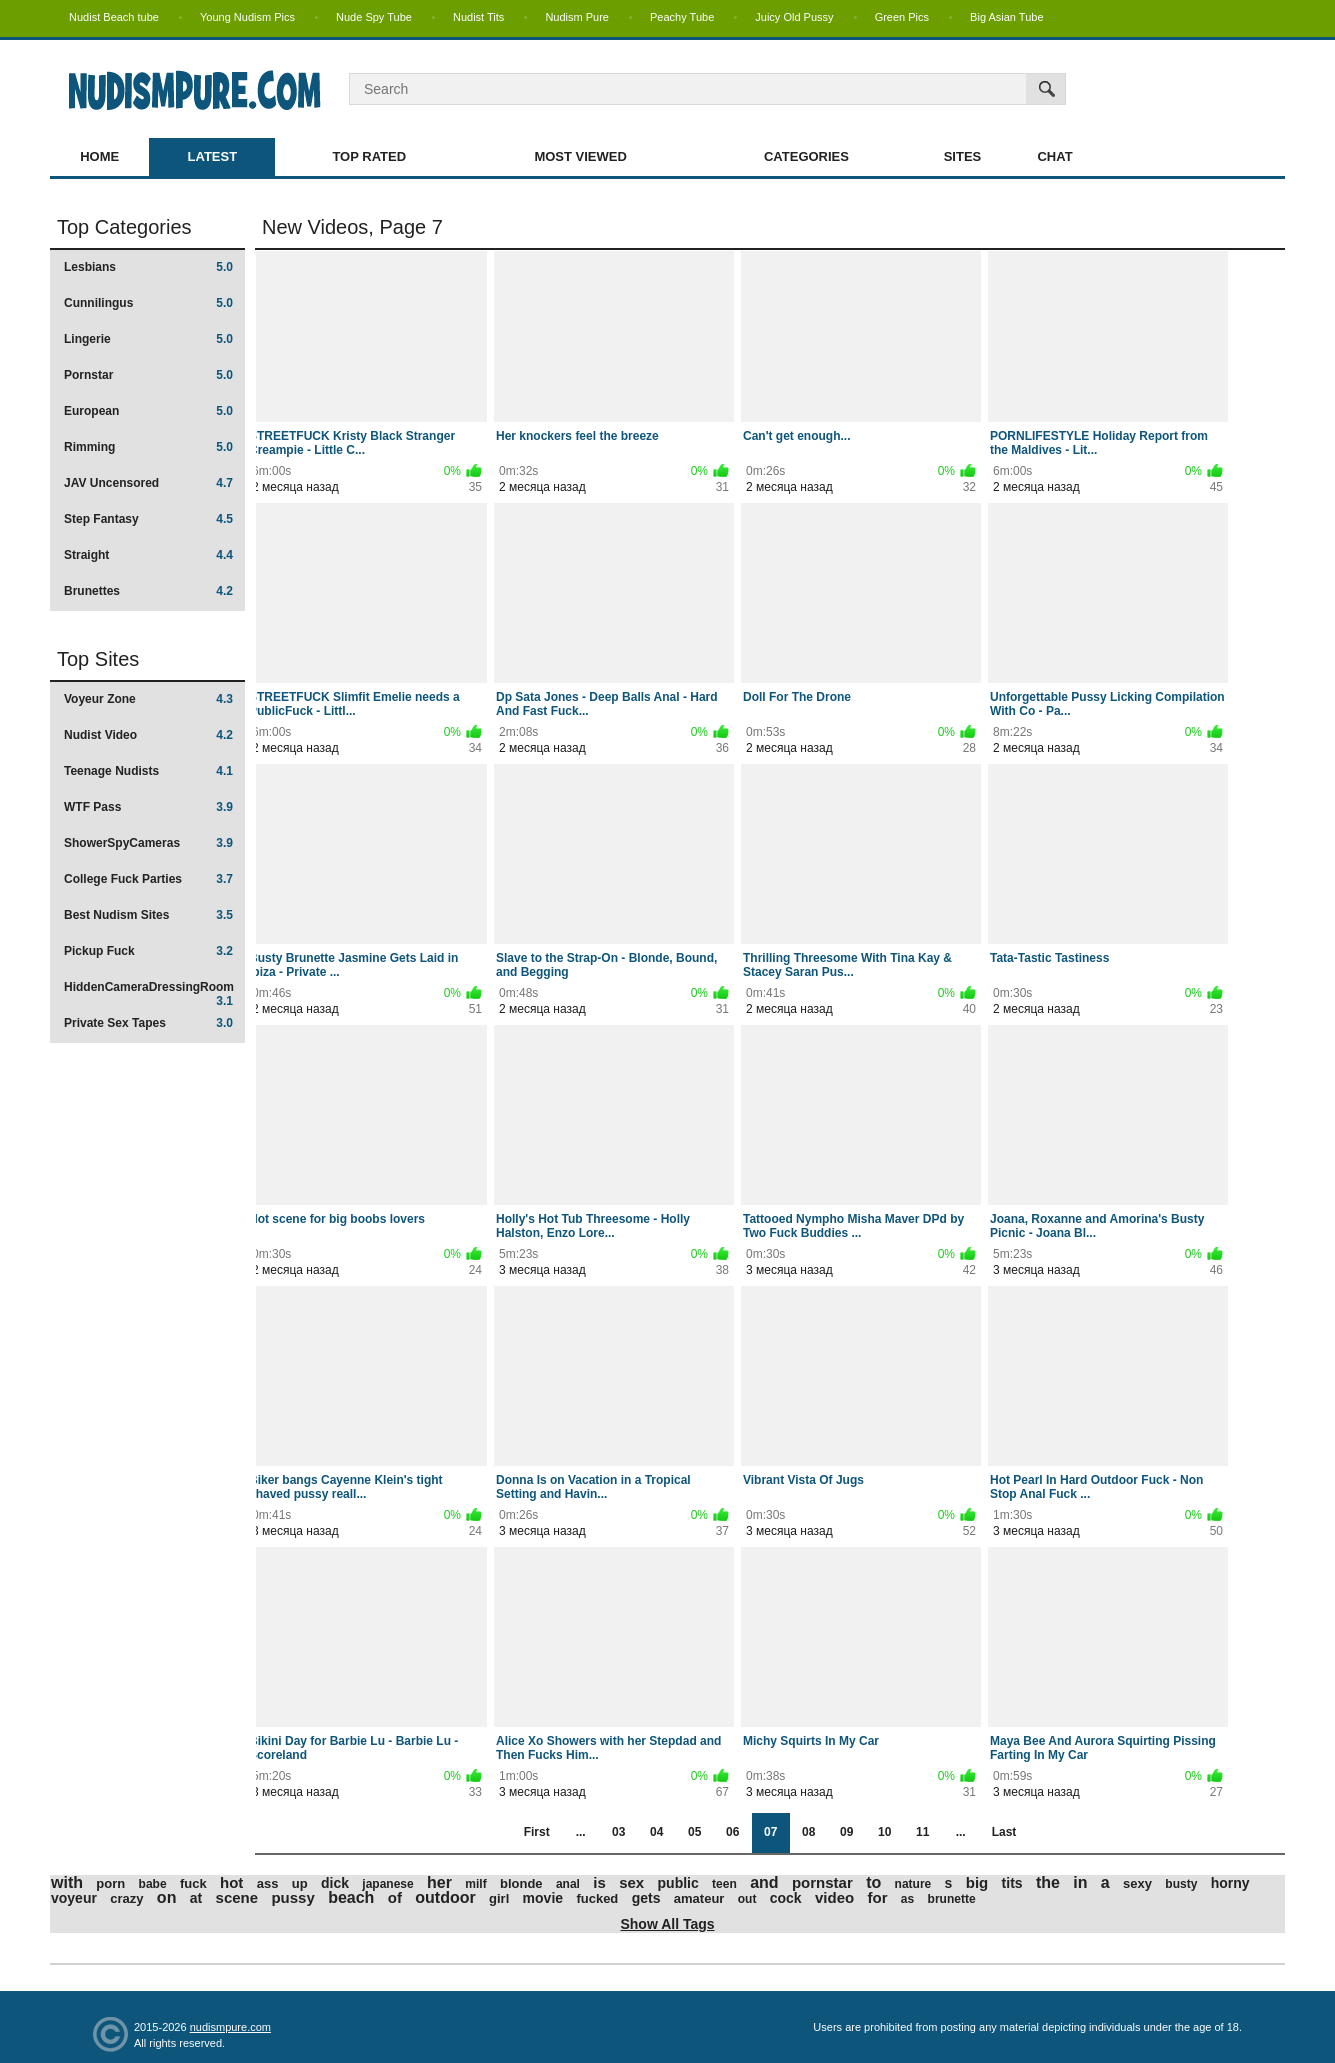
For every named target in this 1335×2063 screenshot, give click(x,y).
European (148, 411)
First (537, 1832)
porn (110, 1883)
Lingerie (148, 339)
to (873, 1882)
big (977, 1882)
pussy (292, 1897)
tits (1012, 1883)
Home (99, 156)
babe (153, 1884)
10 (884, 1832)
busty (1181, 1884)
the (1048, 1882)
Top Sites (98, 659)
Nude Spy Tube (374, 17)
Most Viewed (580, 156)
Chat (1054, 156)
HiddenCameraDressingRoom (149, 993)
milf (475, 1884)
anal (568, 1884)
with (67, 1882)
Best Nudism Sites (148, 915)
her (439, 1882)
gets (646, 1898)
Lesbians (148, 267)
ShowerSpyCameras (148, 843)
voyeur (74, 1898)
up (300, 1883)
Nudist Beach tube (114, 17)
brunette (952, 1899)
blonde (521, 1883)
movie (543, 1898)
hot (231, 1882)
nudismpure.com (230, 2027)
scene (237, 1897)
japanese (387, 1884)
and (764, 1882)
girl (499, 1898)
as (907, 1899)
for (878, 1897)
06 (732, 1832)
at (196, 1898)
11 (922, 1832)
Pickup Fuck (148, 951)
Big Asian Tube (1006, 17)
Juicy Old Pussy (794, 17)
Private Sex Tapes (148, 1023)
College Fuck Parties (148, 879)
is (599, 1882)
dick (335, 1883)
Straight (148, 555)
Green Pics (902, 17)
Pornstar (148, 375)
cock (786, 1898)
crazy (126, 1898)
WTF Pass (148, 807)
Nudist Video (148, 735)
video (834, 1897)
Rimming (148, 447)
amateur (699, 1898)
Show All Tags (667, 1924)
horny (1230, 1883)
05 (694, 1832)
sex (631, 1882)
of (395, 1897)
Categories (806, 156)
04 (656, 1832)
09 (846, 1832)
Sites (963, 156)
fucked (597, 1898)
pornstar (822, 1882)
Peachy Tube (682, 17)
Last (1004, 1832)
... (581, 1832)
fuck (193, 1883)
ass (268, 1883)
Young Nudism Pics (247, 17)
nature (913, 1884)
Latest (213, 156)
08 (808, 1832)
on (167, 1897)
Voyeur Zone (148, 699)
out (747, 1899)
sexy (1137, 1883)
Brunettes (148, 591)
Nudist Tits (478, 17)
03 (618, 1832)
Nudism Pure (577, 17)
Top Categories (124, 227)
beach (351, 1897)
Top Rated (369, 156)
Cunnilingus (148, 303)
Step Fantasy (148, 519)
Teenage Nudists (148, 771)
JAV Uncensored (148, 483)
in (1080, 1882)
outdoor (445, 1897)
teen (724, 1884)
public (678, 1883)
